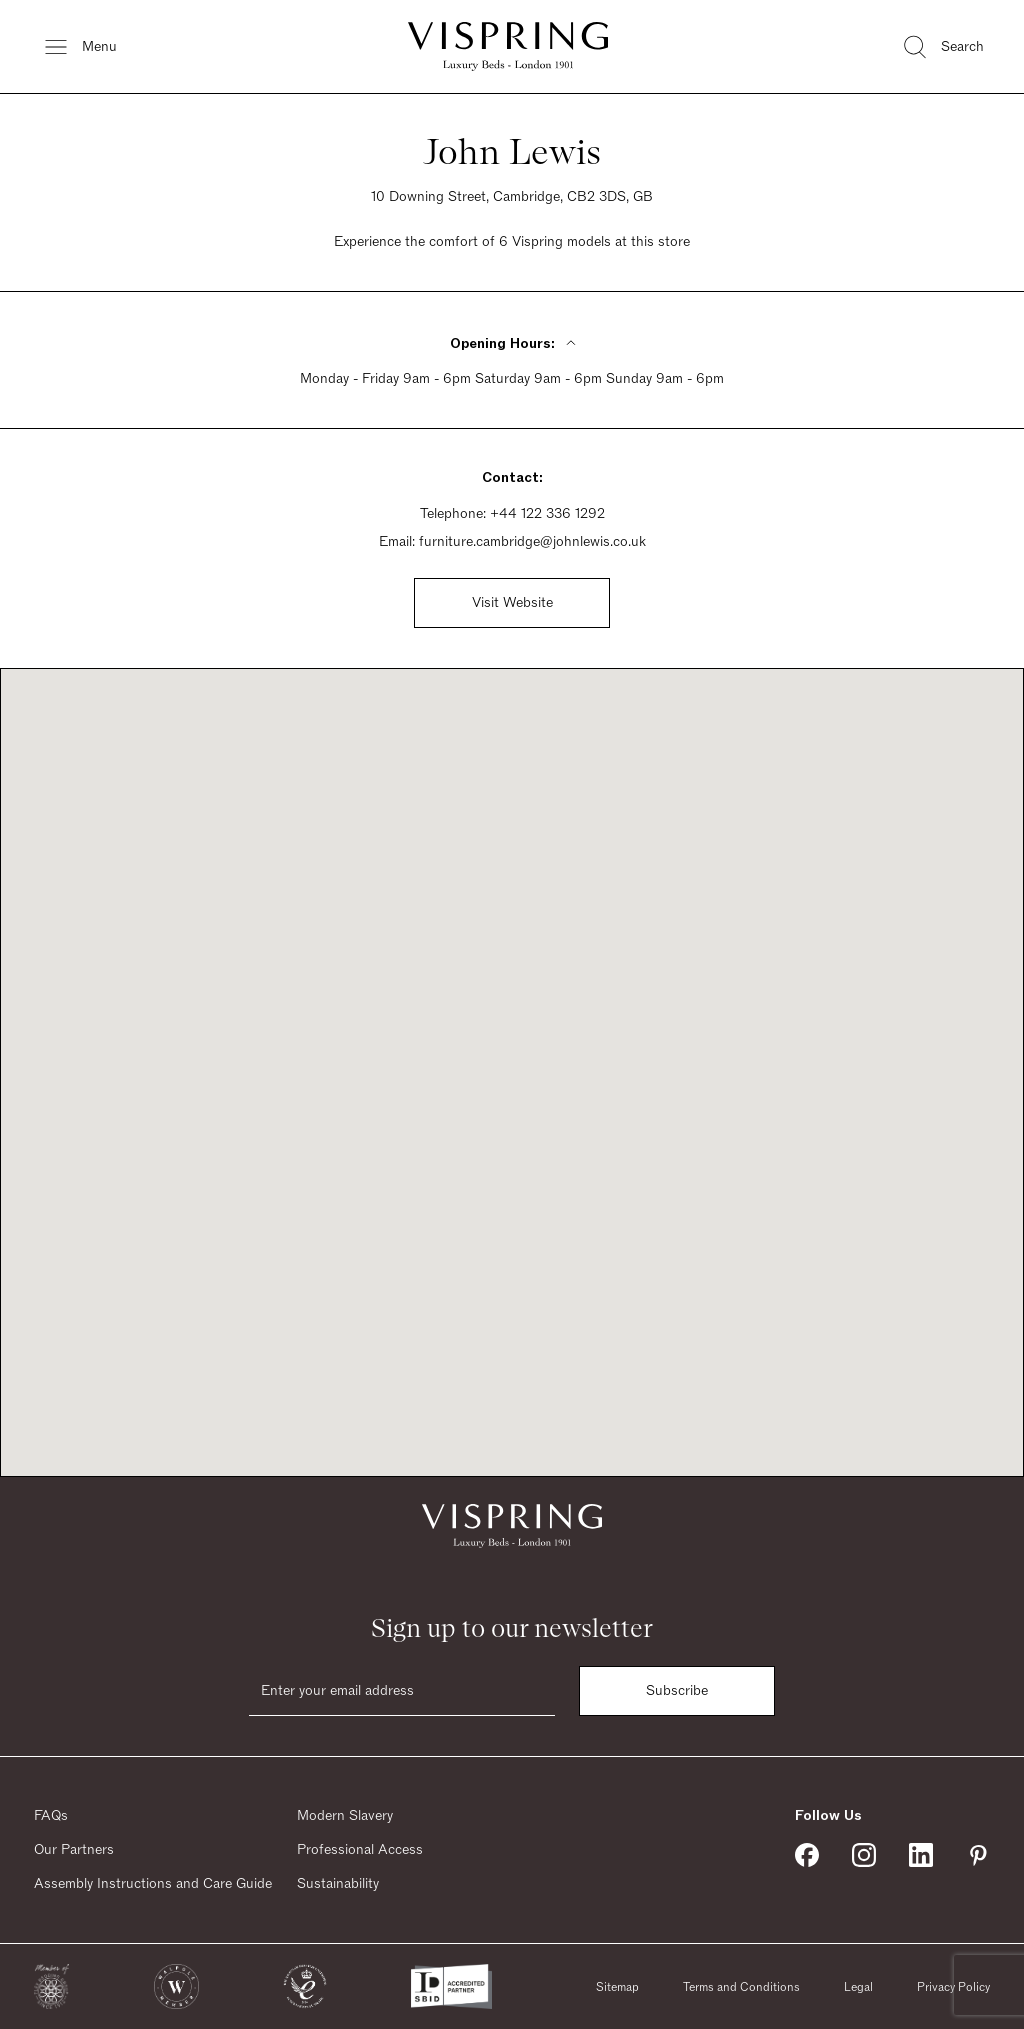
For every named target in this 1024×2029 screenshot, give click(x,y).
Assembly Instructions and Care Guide (153, 1884)
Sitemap (617, 1987)
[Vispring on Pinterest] (978, 1855)
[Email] (402, 1691)
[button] (51, 1986)
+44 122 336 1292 (547, 514)
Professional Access (360, 1850)
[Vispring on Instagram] (864, 1855)
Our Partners (74, 1850)
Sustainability (338, 1884)
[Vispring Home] (508, 46)
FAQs (51, 1816)
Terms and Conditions (741, 1987)
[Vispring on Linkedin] (921, 1855)
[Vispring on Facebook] (807, 1855)
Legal (858, 1987)
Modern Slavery (345, 1816)
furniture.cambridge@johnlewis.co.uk (532, 542)
